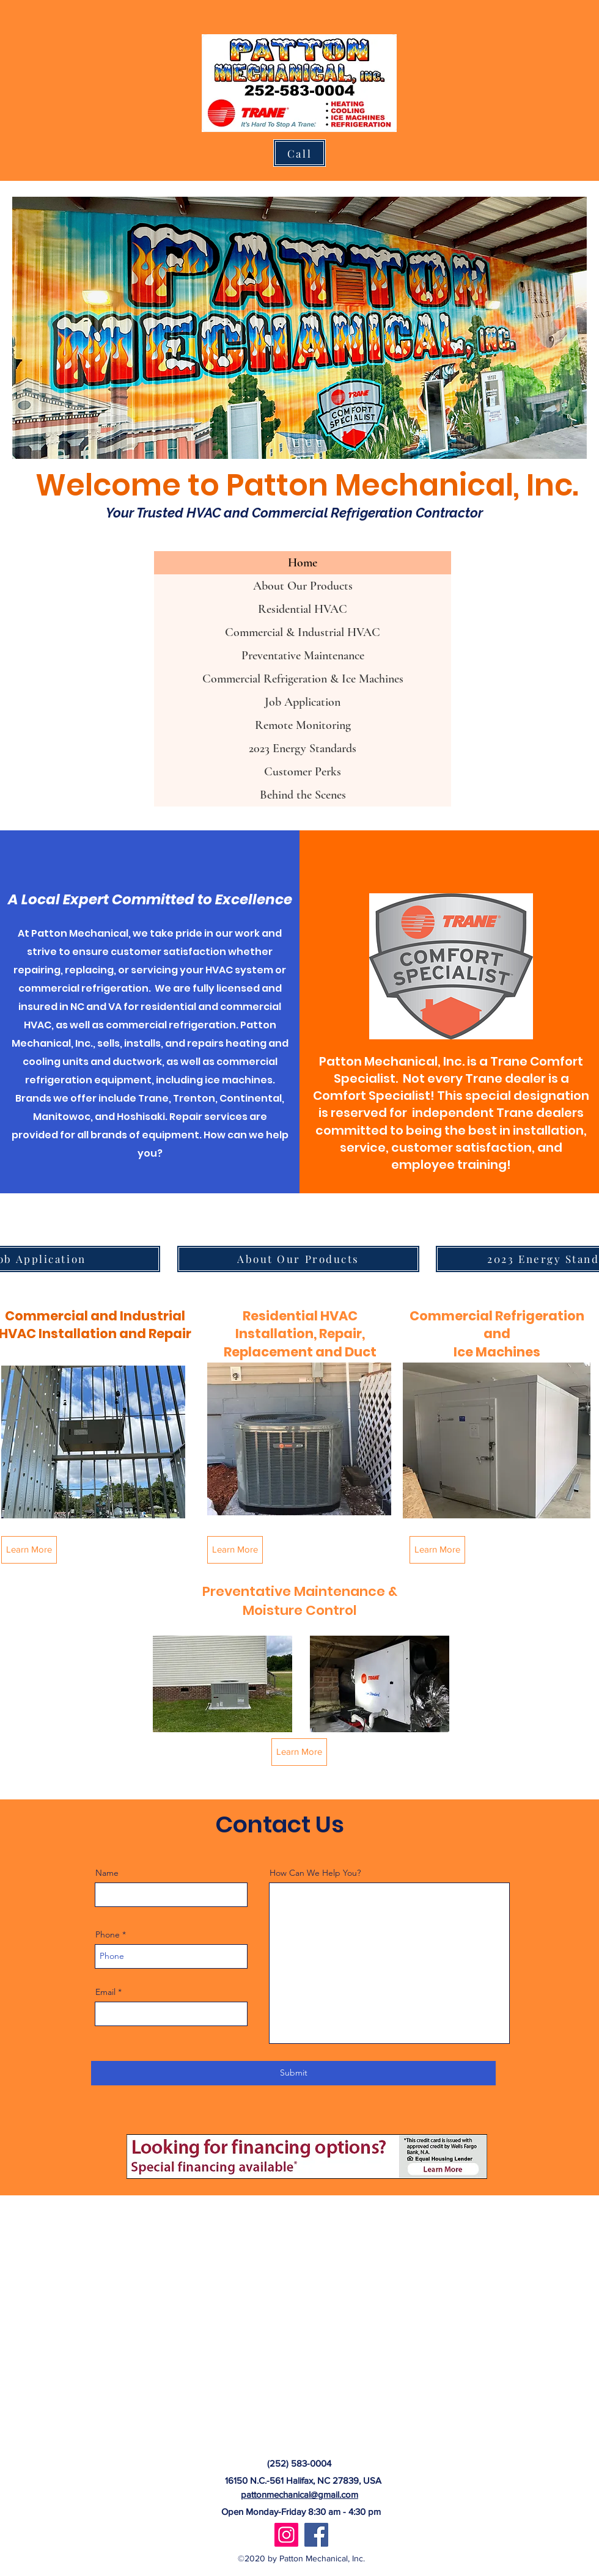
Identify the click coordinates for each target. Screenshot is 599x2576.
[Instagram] (286, 2535)
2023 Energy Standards (302, 748)
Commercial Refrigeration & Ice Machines (302, 678)
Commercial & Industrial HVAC (302, 632)
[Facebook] (316, 2535)
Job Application (302, 702)
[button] (222, 1684)
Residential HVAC (302, 609)
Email (105, 1992)
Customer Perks (302, 771)
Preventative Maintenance (302, 655)
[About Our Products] (298, 1259)
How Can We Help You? (315, 1872)
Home (302, 562)
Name (107, 1872)
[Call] (299, 153)
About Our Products (303, 586)
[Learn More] (29, 1550)
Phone (107, 1934)
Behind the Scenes (303, 795)
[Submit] (293, 2073)
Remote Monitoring (303, 725)
